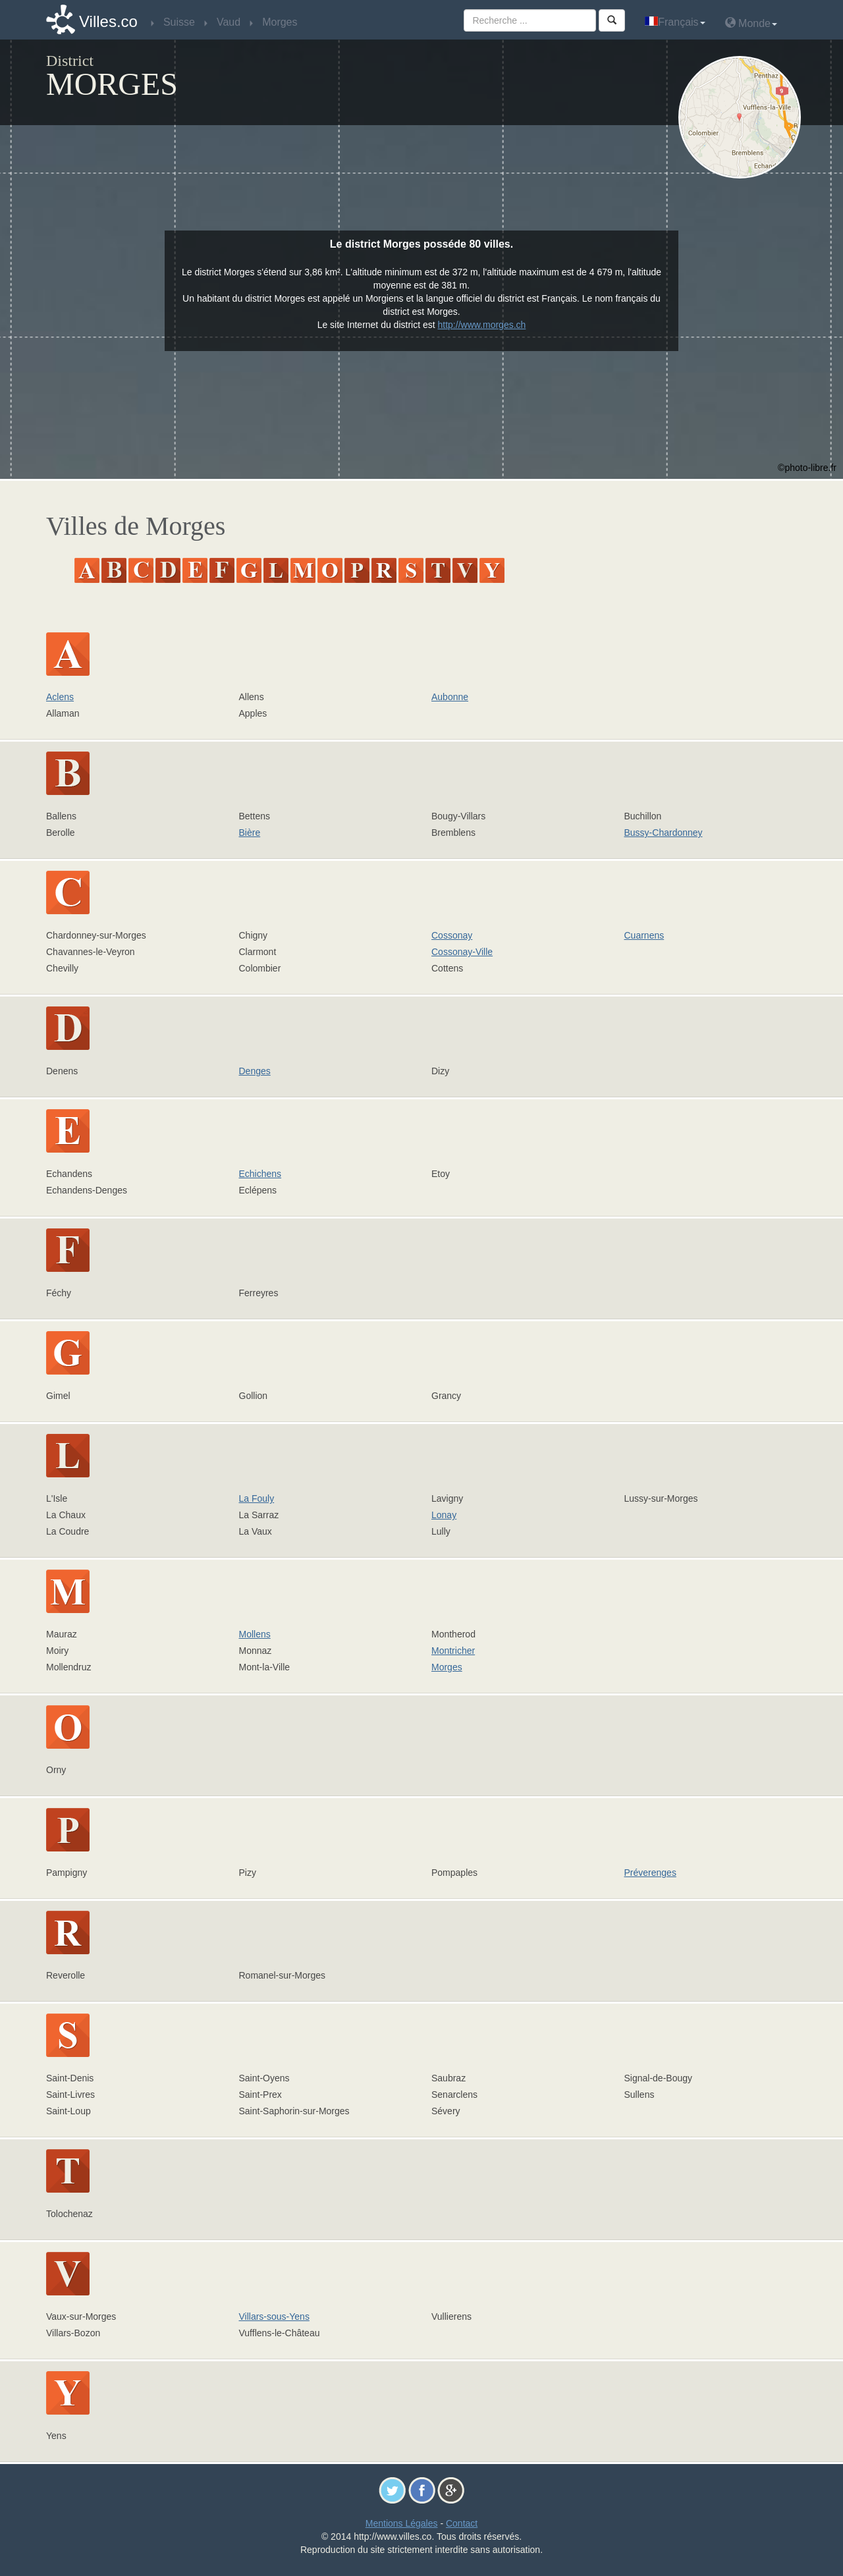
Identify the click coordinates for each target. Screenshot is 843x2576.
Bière (250, 832)
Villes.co (108, 21)
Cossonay (451, 935)
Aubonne (449, 697)
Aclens (60, 697)
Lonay (443, 1515)
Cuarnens (644, 935)
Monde (751, 22)
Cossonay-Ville (462, 951)
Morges (446, 1667)
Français (675, 22)
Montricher (453, 1650)
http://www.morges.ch (482, 324)
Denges (255, 1071)
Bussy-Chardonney (663, 832)
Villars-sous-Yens (274, 2316)
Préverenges (650, 1872)
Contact (461, 2523)
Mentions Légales (402, 2523)
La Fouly (257, 1498)
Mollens (255, 1634)
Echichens (260, 1173)
